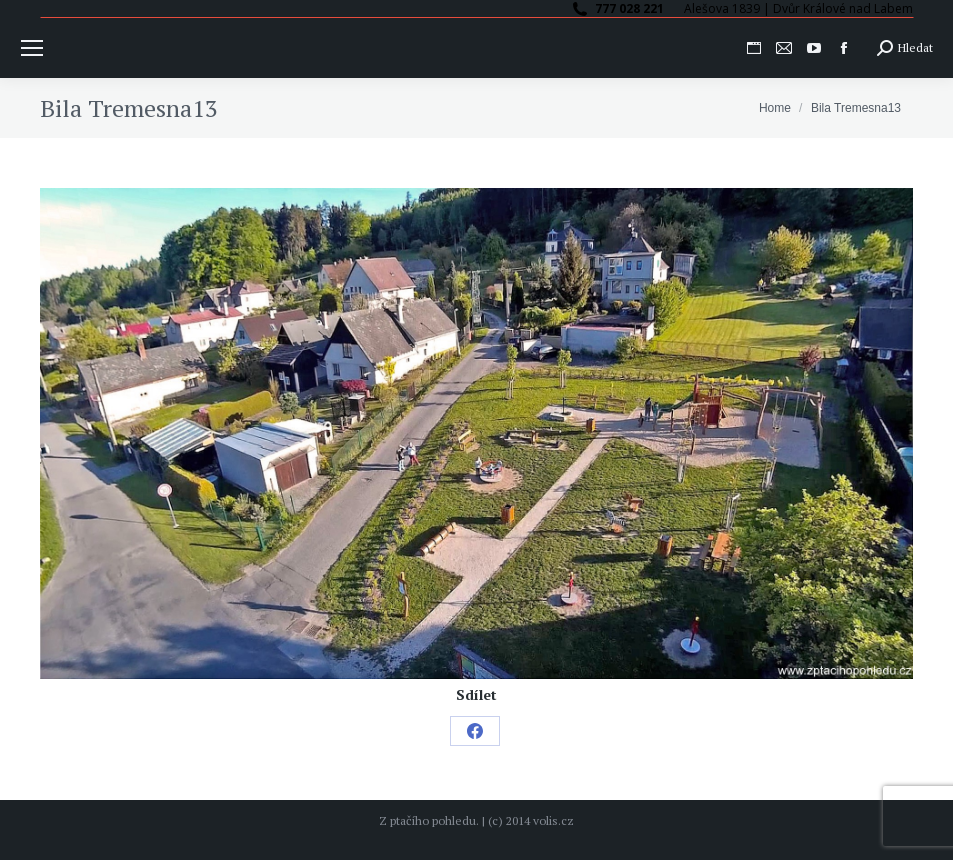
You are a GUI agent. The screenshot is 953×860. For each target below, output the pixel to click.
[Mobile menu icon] (32, 48)
